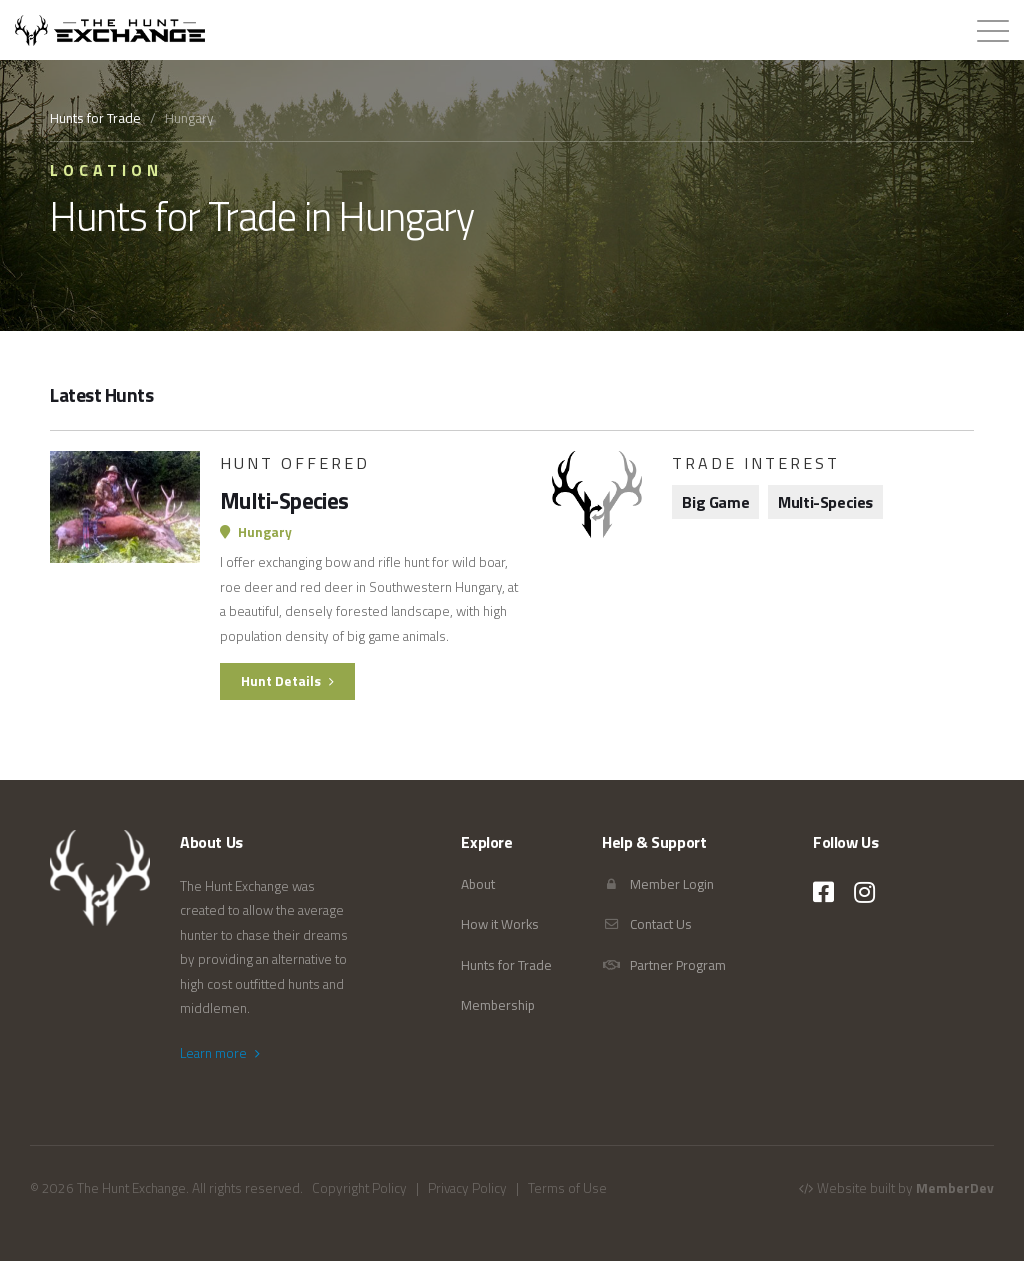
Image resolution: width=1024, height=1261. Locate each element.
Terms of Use (567, 1188)
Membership (498, 1005)
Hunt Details (288, 681)
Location (106, 170)
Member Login (658, 884)
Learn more (220, 1053)
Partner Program (664, 965)
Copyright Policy (359, 1188)
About (478, 884)
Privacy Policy (467, 1188)
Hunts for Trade (95, 118)
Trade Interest (756, 463)
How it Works (500, 924)
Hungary (256, 532)
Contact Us (647, 924)
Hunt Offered (295, 463)
